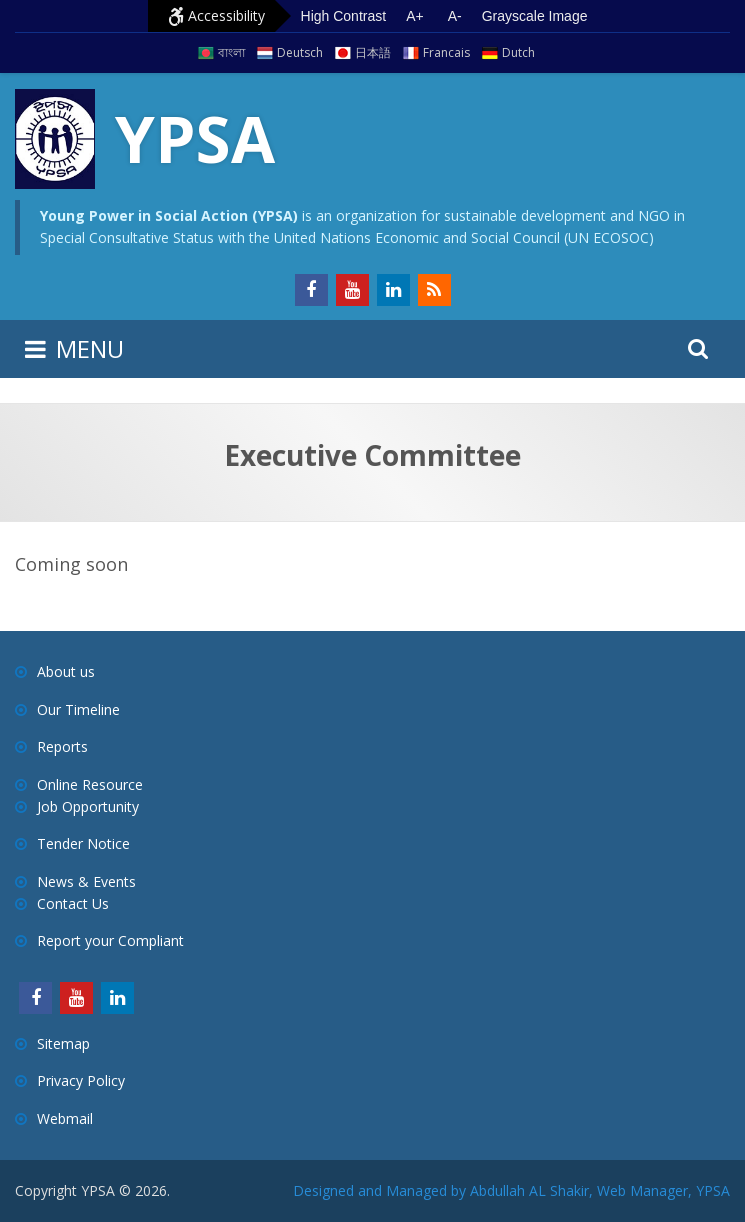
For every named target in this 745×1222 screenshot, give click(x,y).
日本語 (373, 52)
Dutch (518, 52)
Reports (62, 746)
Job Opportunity (88, 806)
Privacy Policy (81, 1080)
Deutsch (300, 52)
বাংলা (231, 52)
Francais (446, 52)
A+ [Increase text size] (415, 16)
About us (66, 671)
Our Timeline (78, 709)
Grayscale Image (535, 16)
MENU (90, 348)
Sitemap (63, 1043)
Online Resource (90, 784)
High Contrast (344, 16)
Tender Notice (83, 843)
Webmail (65, 1118)
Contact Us (73, 903)
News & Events (86, 881)
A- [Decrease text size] (455, 16)
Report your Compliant (110, 940)
